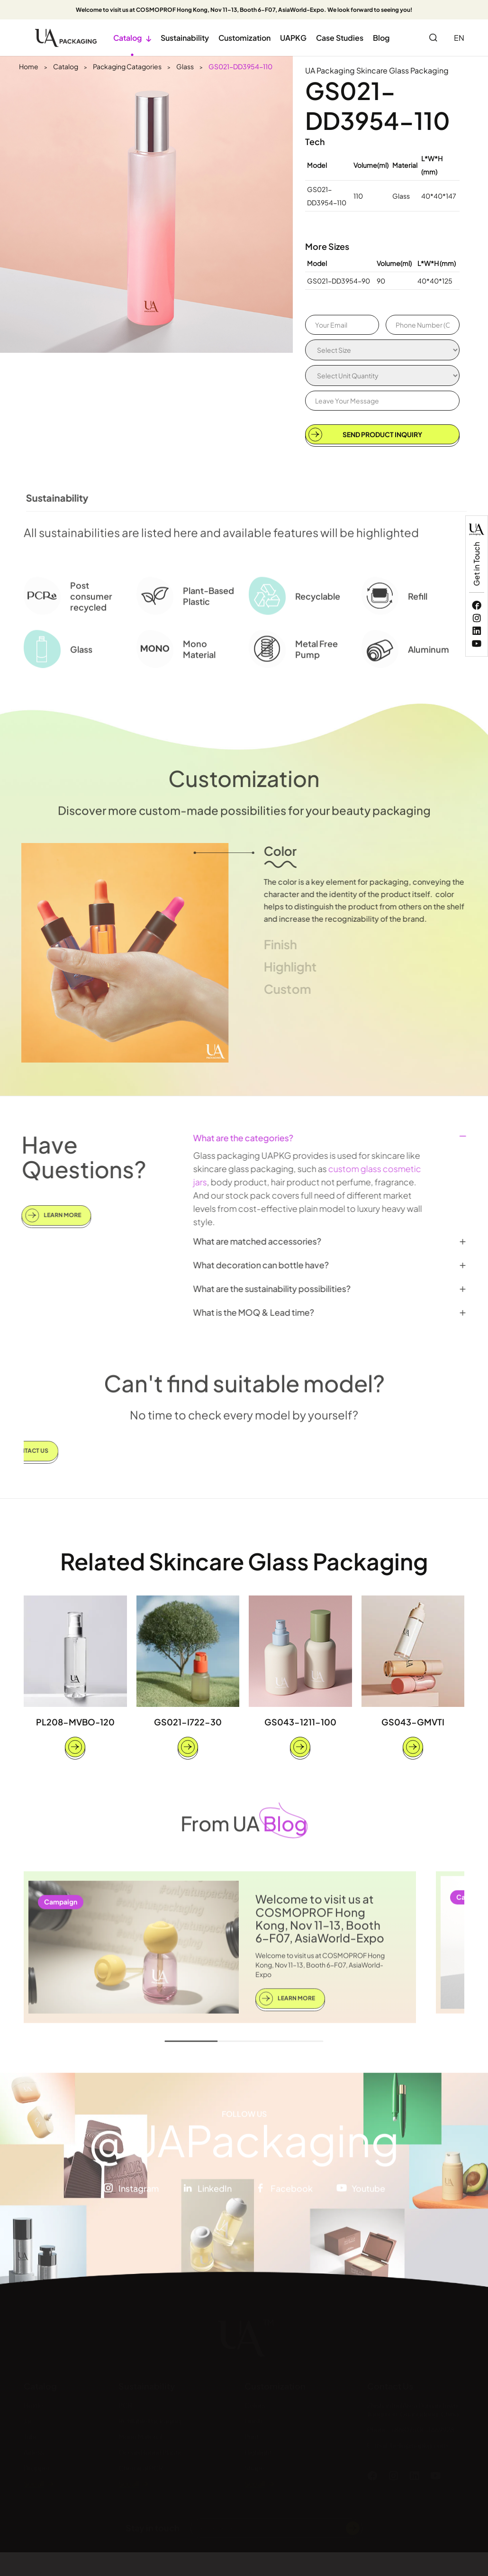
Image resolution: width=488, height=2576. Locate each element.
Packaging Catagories (127, 66)
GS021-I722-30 (188, 1721)
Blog (381, 38)
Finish (253, 2420)
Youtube (368, 2194)
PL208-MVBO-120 (75, 1721)
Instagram (138, 2194)
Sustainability (185, 38)
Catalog (132, 38)
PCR (125, 2405)
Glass (185, 66)
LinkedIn (215, 2194)
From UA (244, 1816)
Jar (28, 2420)
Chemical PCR (140, 2467)
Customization (244, 38)
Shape (254, 2467)
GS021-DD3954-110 (240, 66)
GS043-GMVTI (412, 1721)
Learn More (46, 1215)
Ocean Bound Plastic (150, 2452)
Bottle (33, 2405)
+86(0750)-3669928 (422, 2429)
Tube (31, 2436)
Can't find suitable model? (244, 1376)
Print (251, 2436)
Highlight (258, 2452)
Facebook (292, 2194)
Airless (34, 2452)
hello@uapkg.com (419, 2444)
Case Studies (339, 38)
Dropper (37, 2467)
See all (34, 2483)
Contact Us (390, 2385)
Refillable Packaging (149, 2420)
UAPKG (293, 38)
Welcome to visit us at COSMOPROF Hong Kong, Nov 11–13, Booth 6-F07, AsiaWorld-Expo (319, 1925)
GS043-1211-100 (300, 1721)
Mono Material (140, 2436)
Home (28, 66)
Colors (254, 2405)
